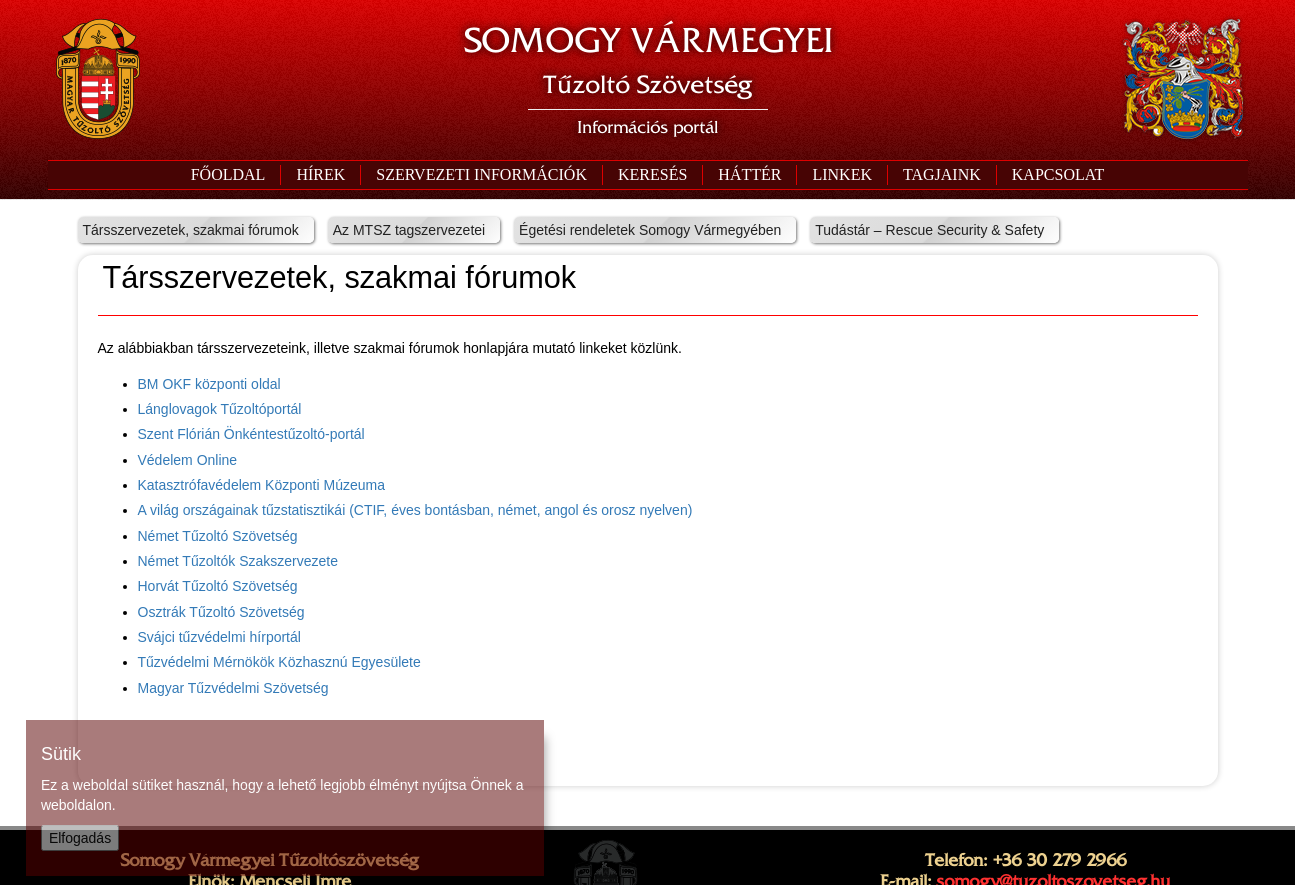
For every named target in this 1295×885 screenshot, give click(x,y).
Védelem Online (188, 460)
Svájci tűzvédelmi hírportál (219, 637)
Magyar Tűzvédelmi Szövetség (233, 688)
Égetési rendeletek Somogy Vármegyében (650, 230)
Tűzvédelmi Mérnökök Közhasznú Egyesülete (279, 662)
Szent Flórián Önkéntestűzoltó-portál (251, 434)
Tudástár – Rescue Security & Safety (929, 230)
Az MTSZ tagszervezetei (409, 230)
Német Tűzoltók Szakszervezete (238, 561)
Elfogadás (80, 838)
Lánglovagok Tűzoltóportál (220, 409)
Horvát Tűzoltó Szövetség (218, 586)
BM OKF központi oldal (209, 384)
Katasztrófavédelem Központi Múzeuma (261, 485)
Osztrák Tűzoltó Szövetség (221, 612)
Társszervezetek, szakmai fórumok (191, 230)
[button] (481, 175)
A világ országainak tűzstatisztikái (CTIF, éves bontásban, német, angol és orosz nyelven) (415, 510)
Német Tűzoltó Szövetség (218, 536)
